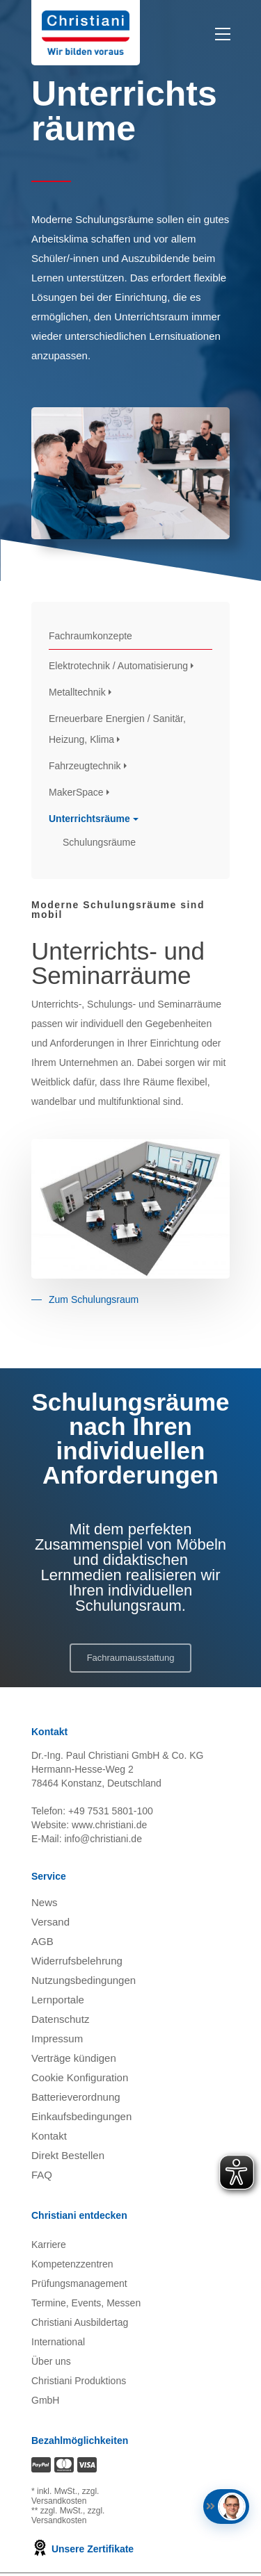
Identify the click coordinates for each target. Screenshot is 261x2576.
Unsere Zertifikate (82, 2548)
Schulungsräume (99, 842)
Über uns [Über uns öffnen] (51, 2361)
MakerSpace (76, 792)
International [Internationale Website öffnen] (58, 2341)
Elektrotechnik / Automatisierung (118, 665)
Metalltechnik (77, 692)
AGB (42, 1941)
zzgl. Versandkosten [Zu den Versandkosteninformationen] (65, 2496)
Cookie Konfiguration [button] (79, 2077)
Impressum (57, 2038)
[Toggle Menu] (225, 34)
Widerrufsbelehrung (76, 1961)
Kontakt (49, 2136)
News (44, 1902)
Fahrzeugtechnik (85, 765)
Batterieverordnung (75, 2097)
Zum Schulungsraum (94, 1299)
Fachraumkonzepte (90, 635)
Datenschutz (60, 2019)
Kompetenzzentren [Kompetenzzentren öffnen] (72, 2264)
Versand (50, 1922)
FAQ (41, 2175)
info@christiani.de (103, 1838)
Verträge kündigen (73, 2058)
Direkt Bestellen (67, 2155)
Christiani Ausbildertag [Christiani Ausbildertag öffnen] (79, 2322)
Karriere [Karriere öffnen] (48, 2244)
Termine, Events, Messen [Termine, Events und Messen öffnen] (86, 2302)
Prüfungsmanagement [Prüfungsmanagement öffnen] (79, 2283)
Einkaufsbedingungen (81, 2116)
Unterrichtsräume (89, 818)
